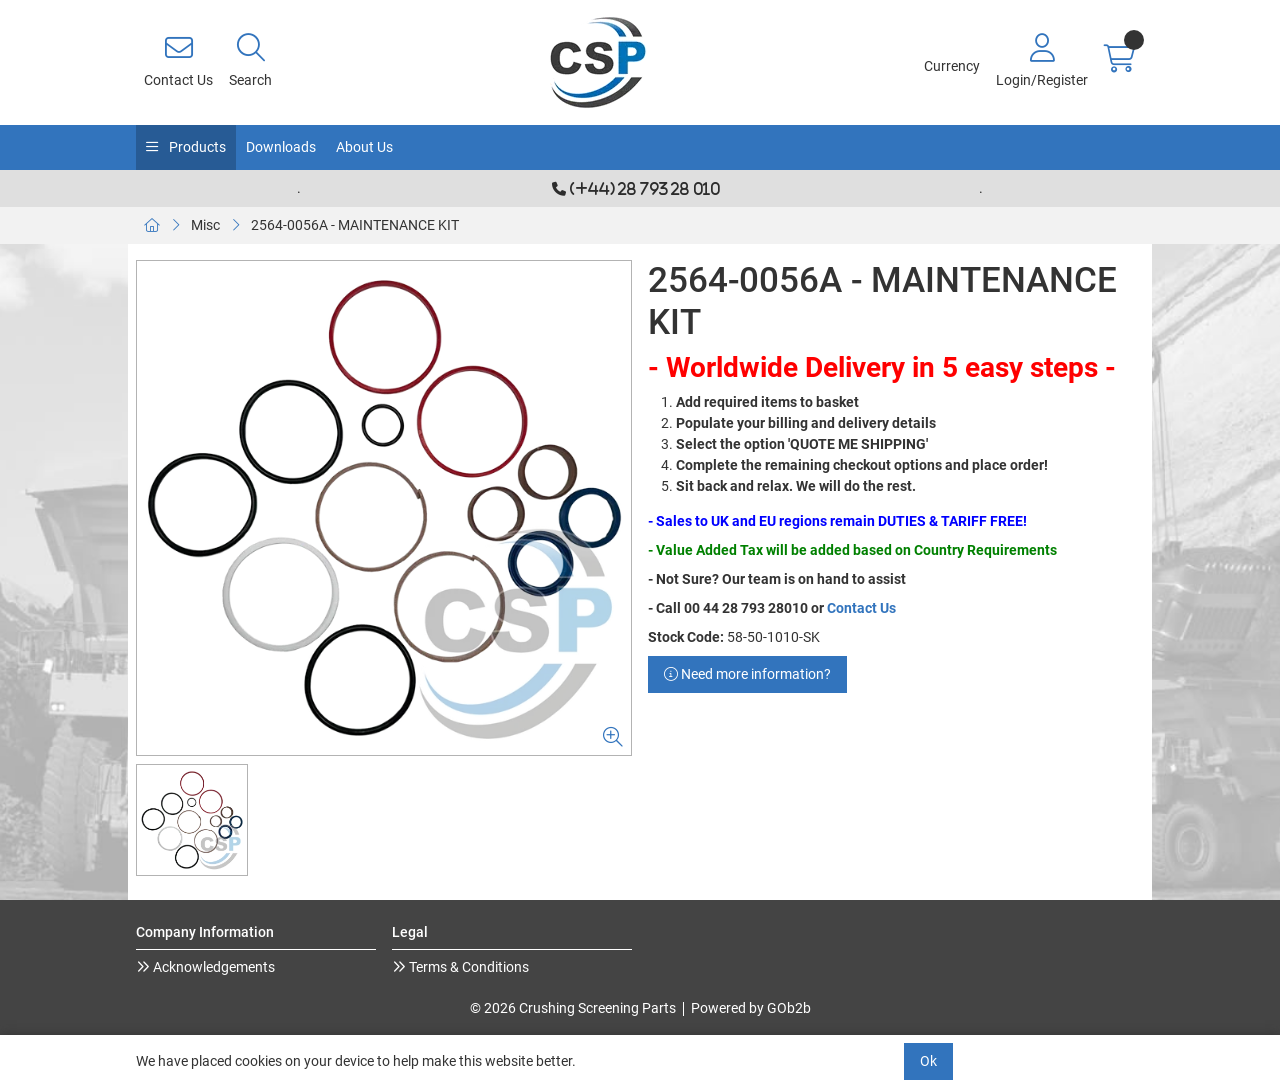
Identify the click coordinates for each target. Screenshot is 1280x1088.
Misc (205, 225)
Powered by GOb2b (751, 1008)
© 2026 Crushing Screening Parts (573, 1008)
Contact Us (861, 608)
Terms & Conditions (467, 967)
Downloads (281, 147)
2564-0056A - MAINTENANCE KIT (355, 225)
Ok (928, 1061)
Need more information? (747, 674)
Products (196, 147)
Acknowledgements (212, 967)
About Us (364, 147)
